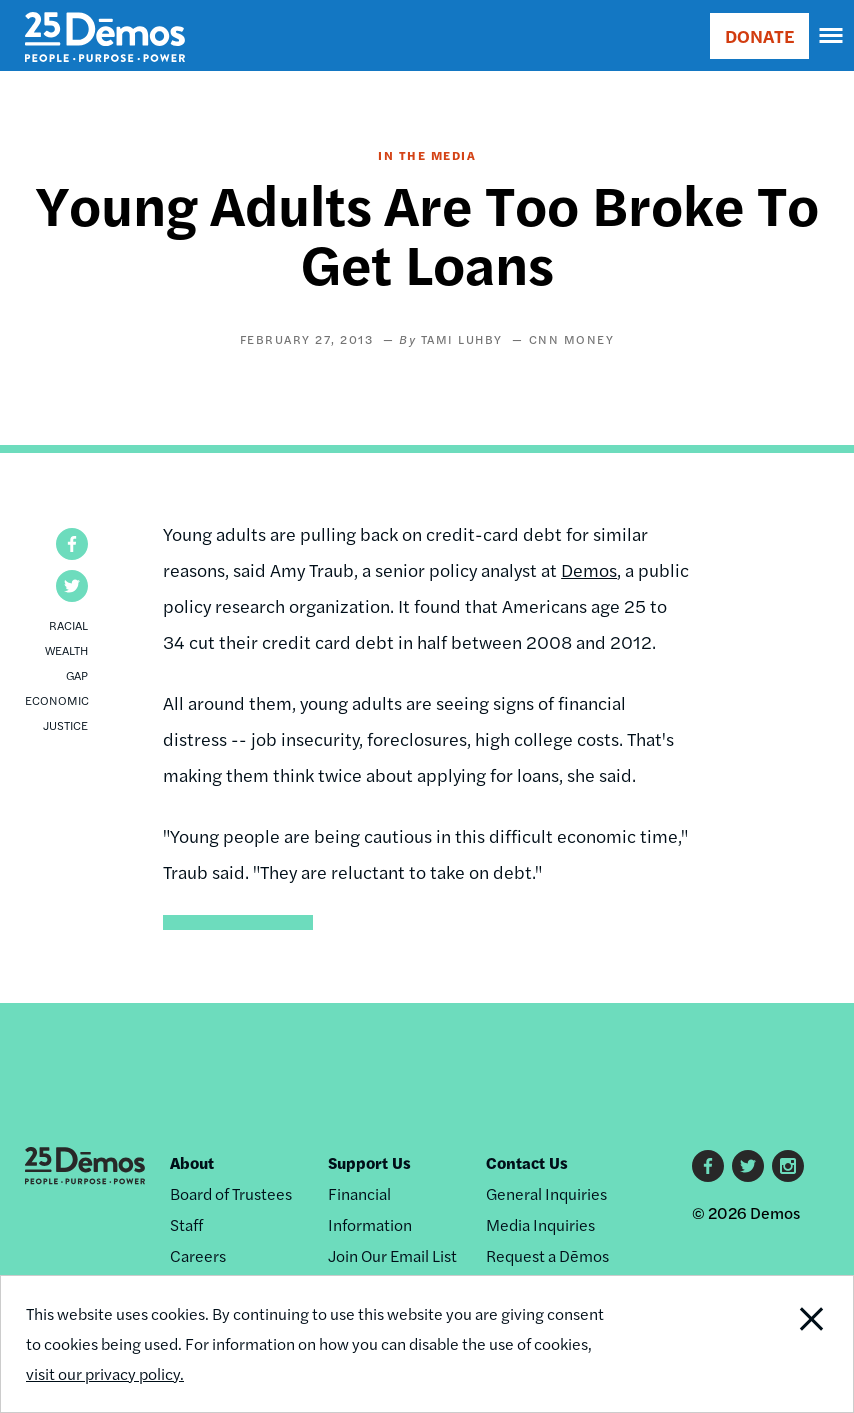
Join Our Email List (392, 1255)
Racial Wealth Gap (66, 650)
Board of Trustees (231, 1193)
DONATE (759, 35)
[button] (72, 544)
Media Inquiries (540, 1224)
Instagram (788, 1166)
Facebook (708, 1166)
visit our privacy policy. (105, 1373)
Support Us (369, 1162)
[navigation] (832, 36)
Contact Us (527, 1162)
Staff (186, 1224)
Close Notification (771, 1344)
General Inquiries (546, 1193)
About (192, 1162)
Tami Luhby (462, 339)
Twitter (748, 1166)
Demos (589, 569)
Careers (198, 1255)
